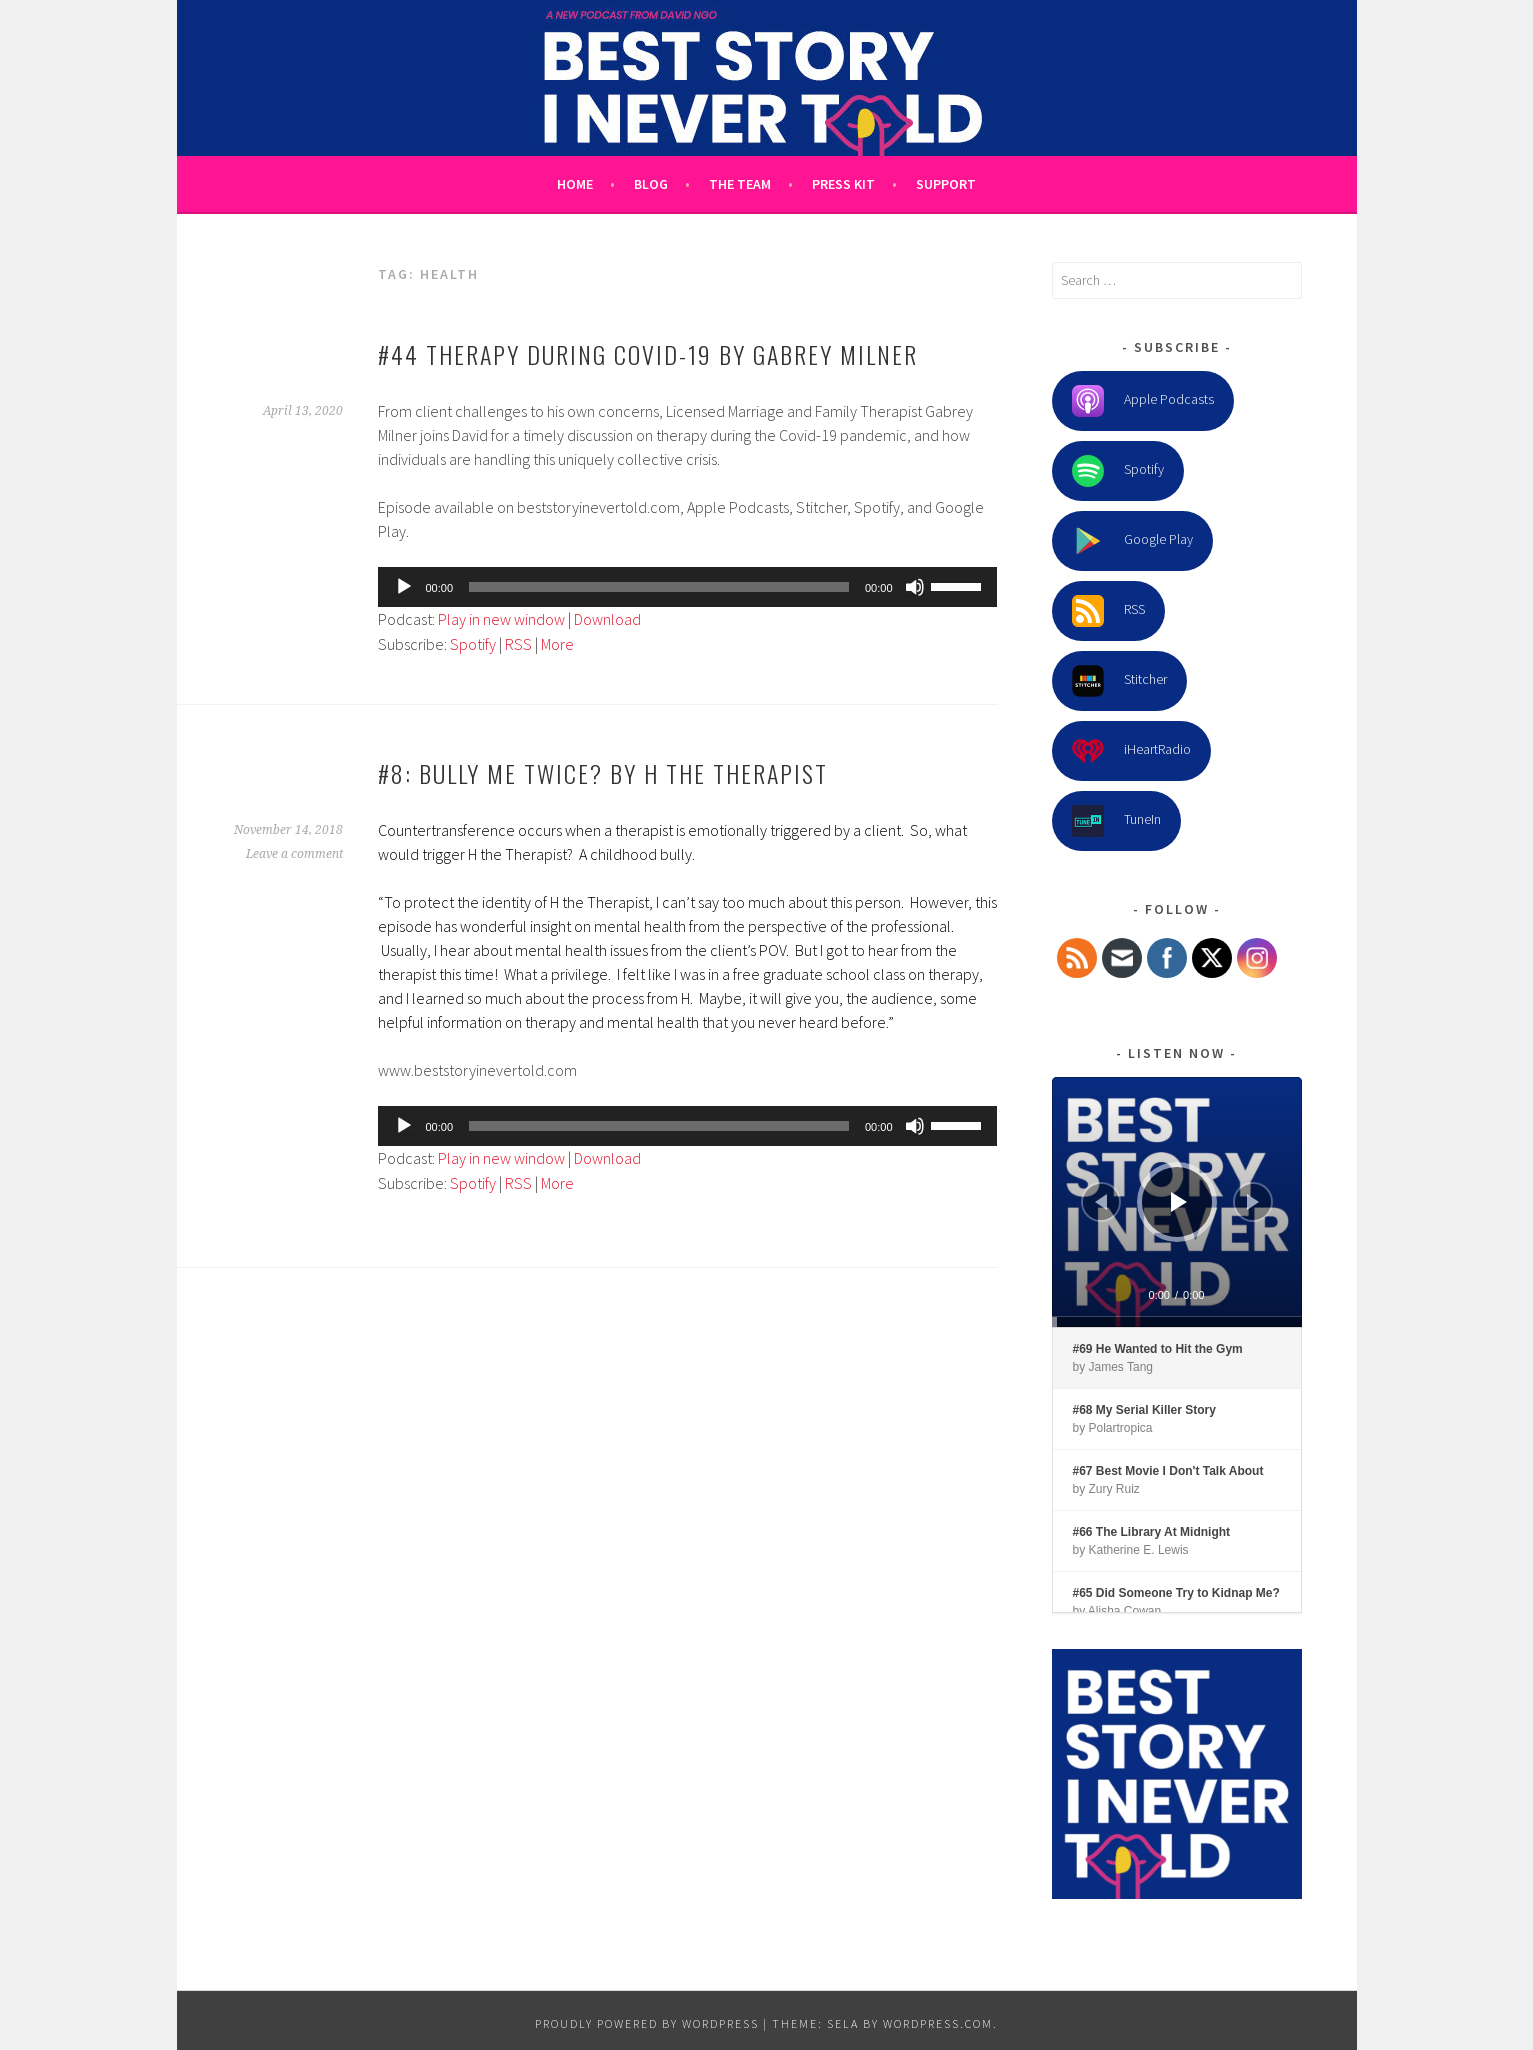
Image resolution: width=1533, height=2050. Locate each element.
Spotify (473, 644)
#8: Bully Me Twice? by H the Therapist (603, 773)
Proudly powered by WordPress (647, 2023)
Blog (651, 184)
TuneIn (1116, 821)
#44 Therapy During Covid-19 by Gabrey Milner (648, 354)
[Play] (404, 587)
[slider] (659, 587)
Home (575, 184)
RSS (518, 644)
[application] (687, 587)
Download (607, 619)
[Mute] (915, 587)
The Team (740, 184)
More (557, 644)
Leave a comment (294, 854)
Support (946, 184)
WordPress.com (938, 2023)
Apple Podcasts (1143, 401)
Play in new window (501, 619)
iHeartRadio (1131, 751)
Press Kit (843, 184)
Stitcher (1119, 681)
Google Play (1132, 541)
